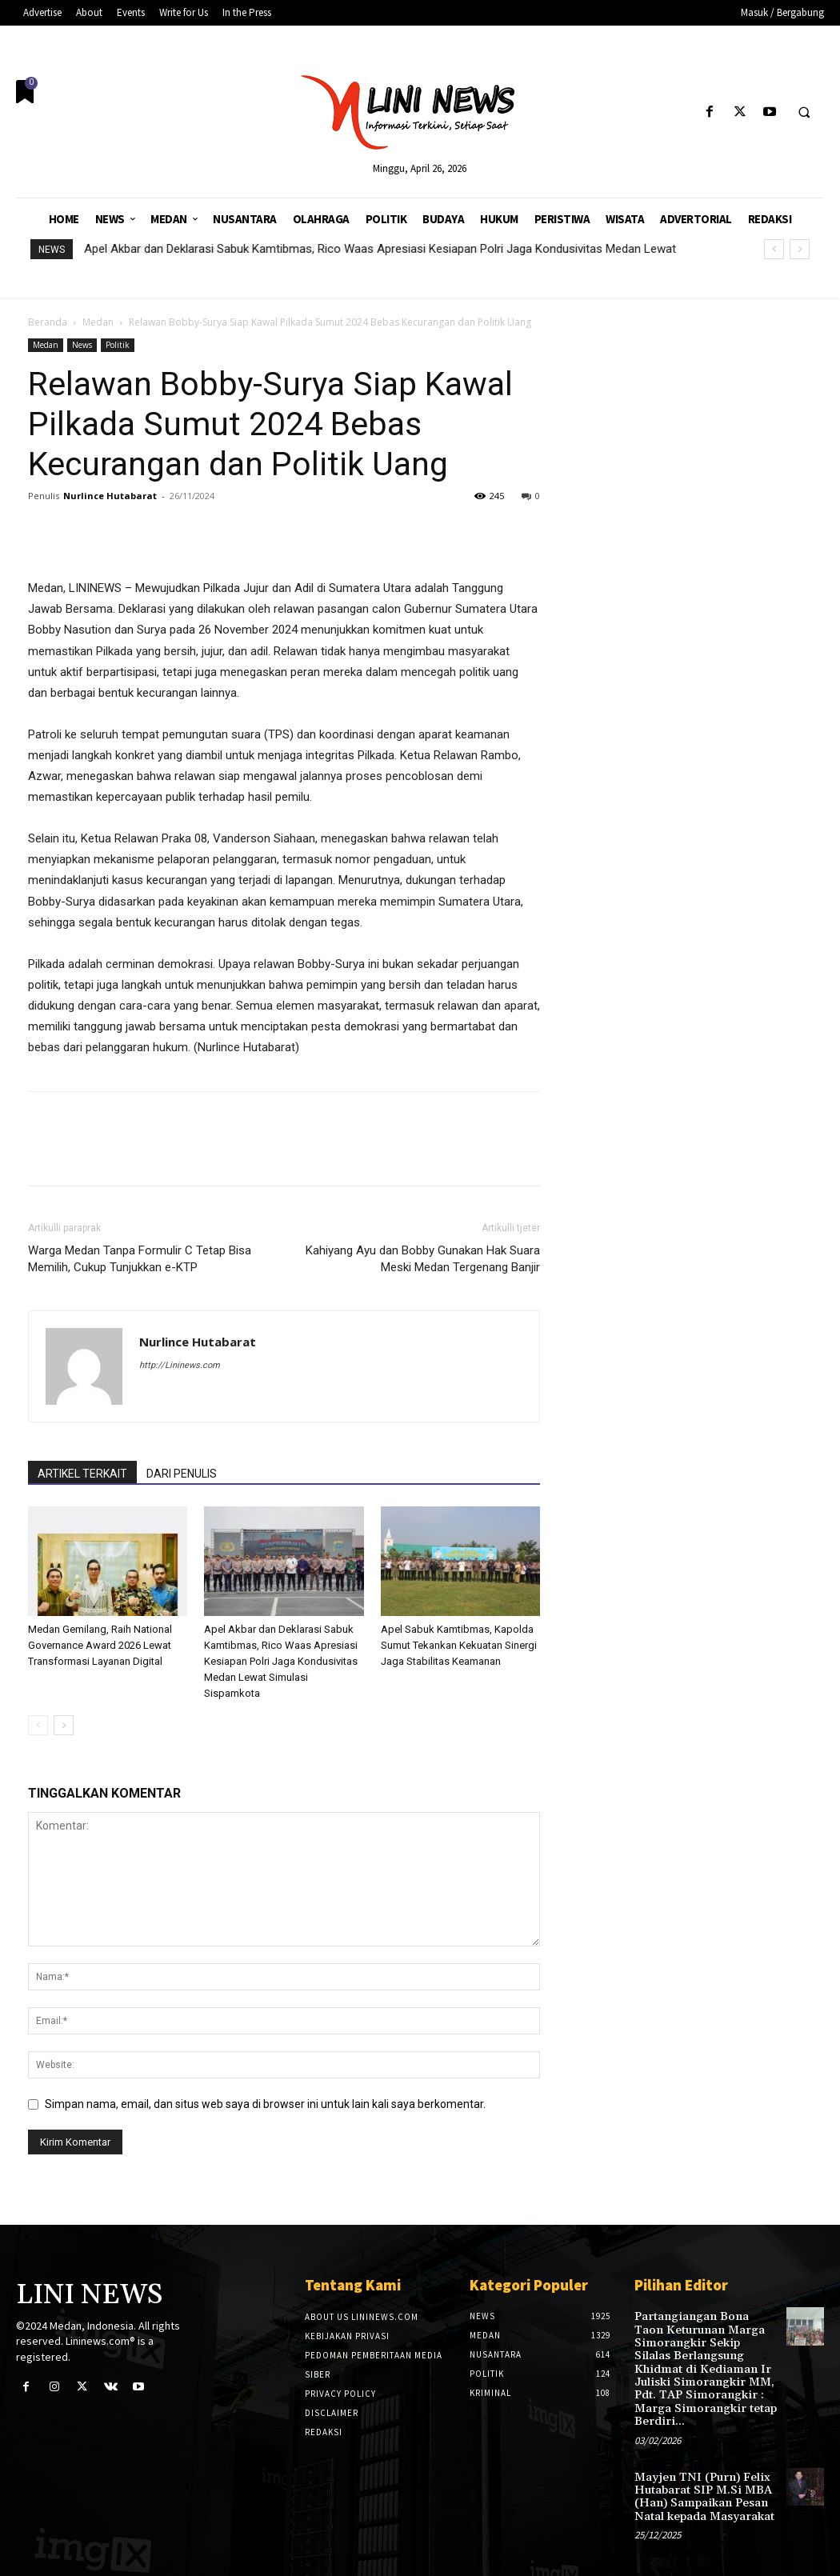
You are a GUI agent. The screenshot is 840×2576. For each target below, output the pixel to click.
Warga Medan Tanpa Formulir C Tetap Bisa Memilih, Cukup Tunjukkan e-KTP (139, 1258)
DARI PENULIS (181, 1473)
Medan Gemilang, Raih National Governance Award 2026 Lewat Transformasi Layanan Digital (100, 1645)
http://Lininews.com (179, 1365)
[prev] (774, 249)
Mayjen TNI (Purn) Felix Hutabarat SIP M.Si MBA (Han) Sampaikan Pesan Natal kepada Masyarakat (703, 2488)
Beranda (47, 322)
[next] (800, 249)
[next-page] (64, 1725)
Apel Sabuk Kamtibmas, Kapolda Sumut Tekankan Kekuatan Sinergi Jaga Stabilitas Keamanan (459, 1645)
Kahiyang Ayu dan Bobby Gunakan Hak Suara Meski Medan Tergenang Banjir (423, 1258)
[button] (804, 113)
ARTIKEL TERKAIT (82, 1473)
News (82, 344)
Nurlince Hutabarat (110, 496)
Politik (118, 344)
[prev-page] (38, 1725)
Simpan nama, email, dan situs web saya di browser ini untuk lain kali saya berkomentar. (265, 2104)
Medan (98, 322)
